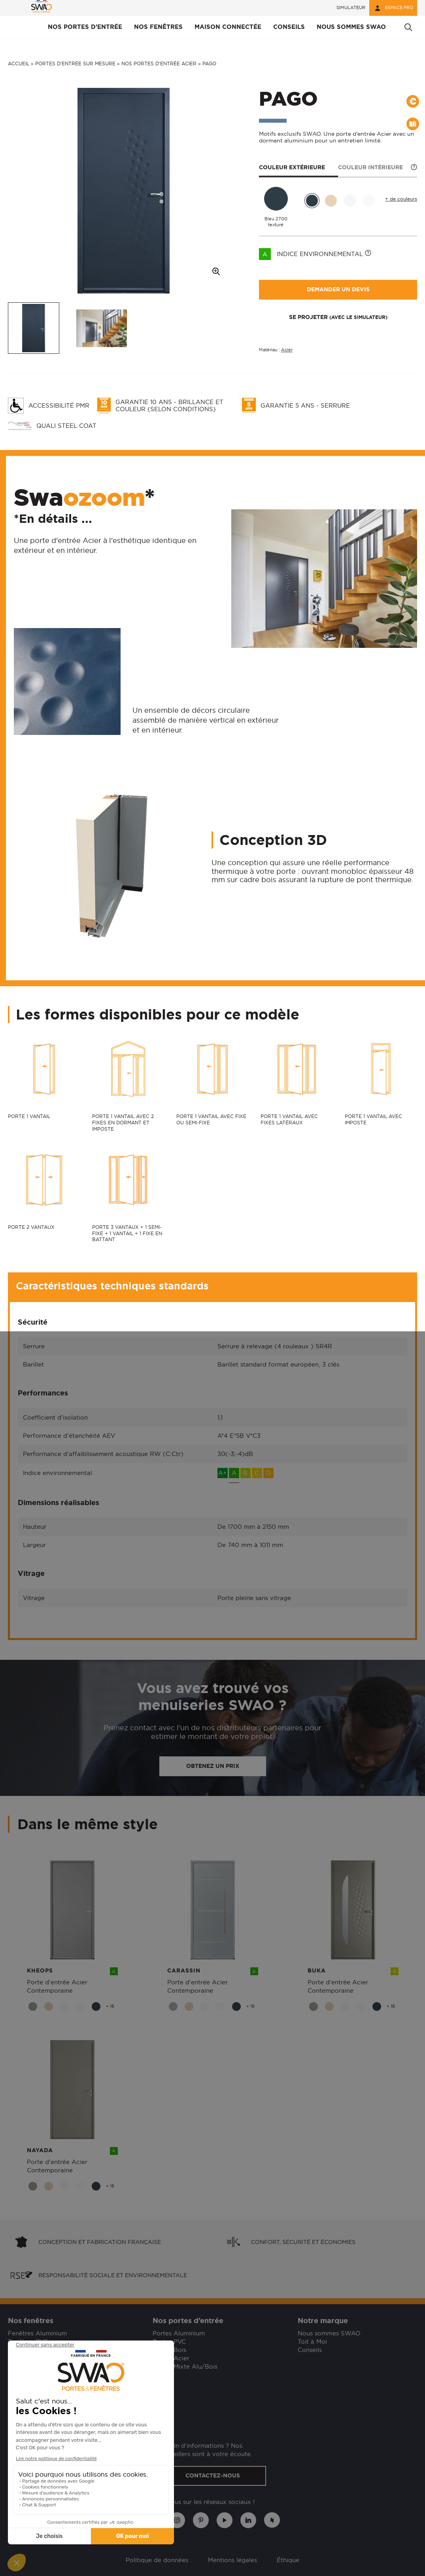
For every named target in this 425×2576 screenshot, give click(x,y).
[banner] (41, 8)
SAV (14, 2421)
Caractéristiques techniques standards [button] (112, 1286)
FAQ (14, 2405)
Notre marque (323, 2320)
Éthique (288, 2560)
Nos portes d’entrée (188, 2320)
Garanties (22, 2413)
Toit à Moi (312, 2341)
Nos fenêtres (30, 2320)
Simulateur (350, 7)
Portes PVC (169, 2341)
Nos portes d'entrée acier (158, 63)
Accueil (18, 63)
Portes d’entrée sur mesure (75, 63)
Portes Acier (171, 2358)
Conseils (310, 2350)
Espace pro (393, 8)
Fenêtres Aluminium (37, 2333)
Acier (287, 350)
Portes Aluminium (179, 2333)
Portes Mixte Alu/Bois (185, 2366)
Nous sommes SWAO (329, 2333)
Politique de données (157, 2560)
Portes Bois (169, 2350)
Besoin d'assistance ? (39, 2390)
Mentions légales (232, 2560)
